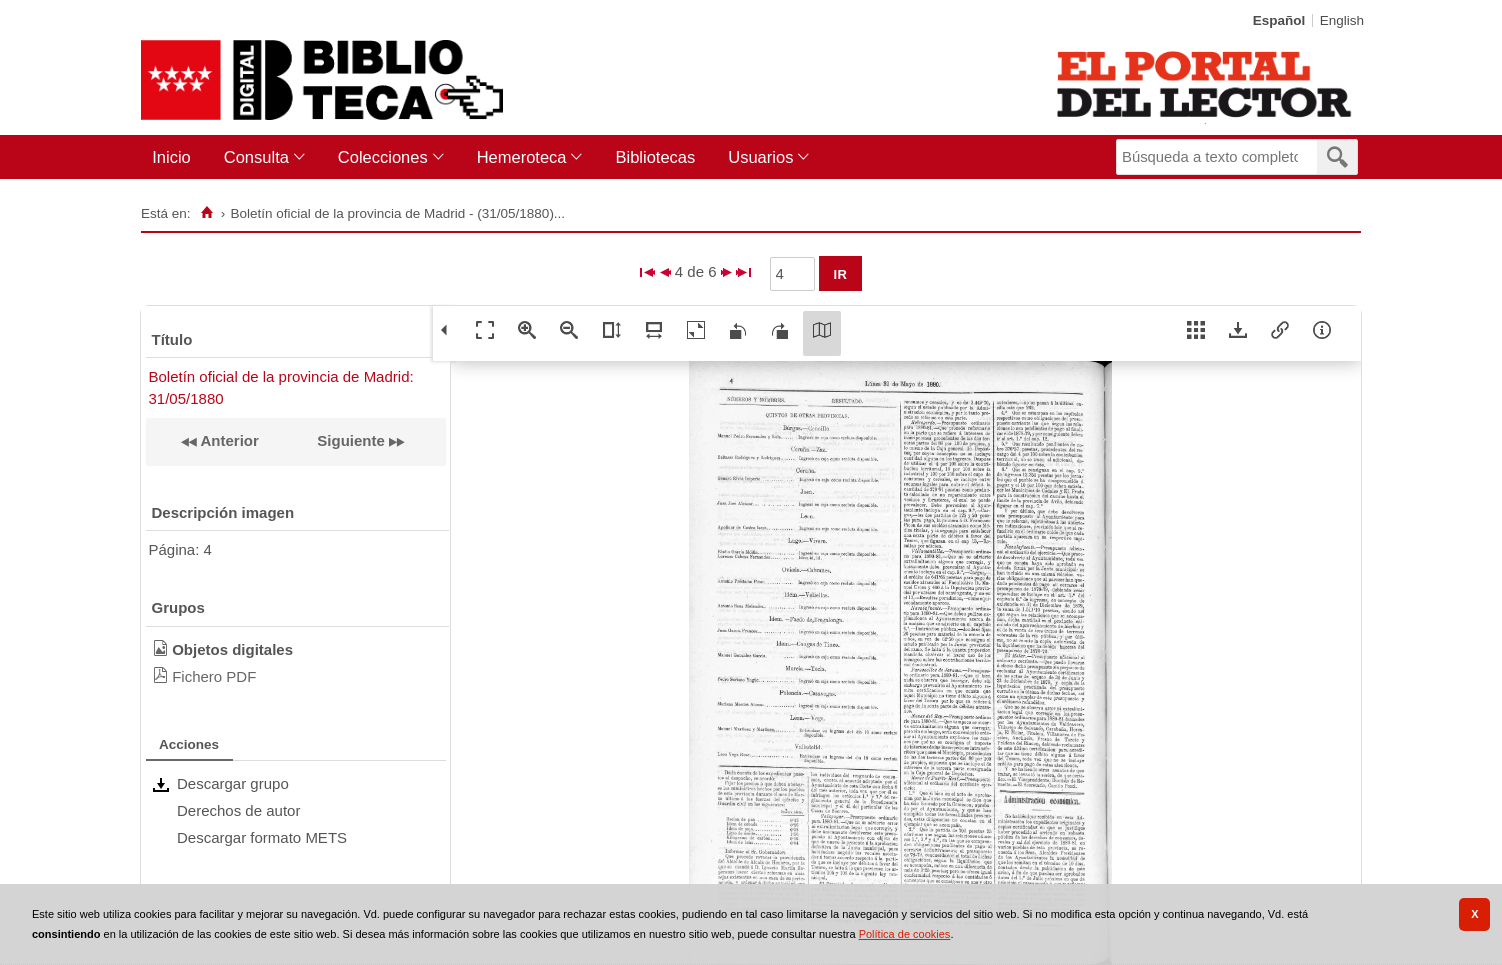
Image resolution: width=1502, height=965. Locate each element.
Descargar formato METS (262, 837)
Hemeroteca (522, 157)
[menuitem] (175, 157)
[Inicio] (206, 213)
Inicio (171, 157)
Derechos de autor (238, 810)
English (1342, 20)
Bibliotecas (655, 157)
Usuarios (760, 157)
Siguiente (351, 440)
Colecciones (383, 157)
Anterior (228, 440)
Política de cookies (905, 934)
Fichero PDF (214, 676)
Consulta (256, 157)
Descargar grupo (233, 783)
